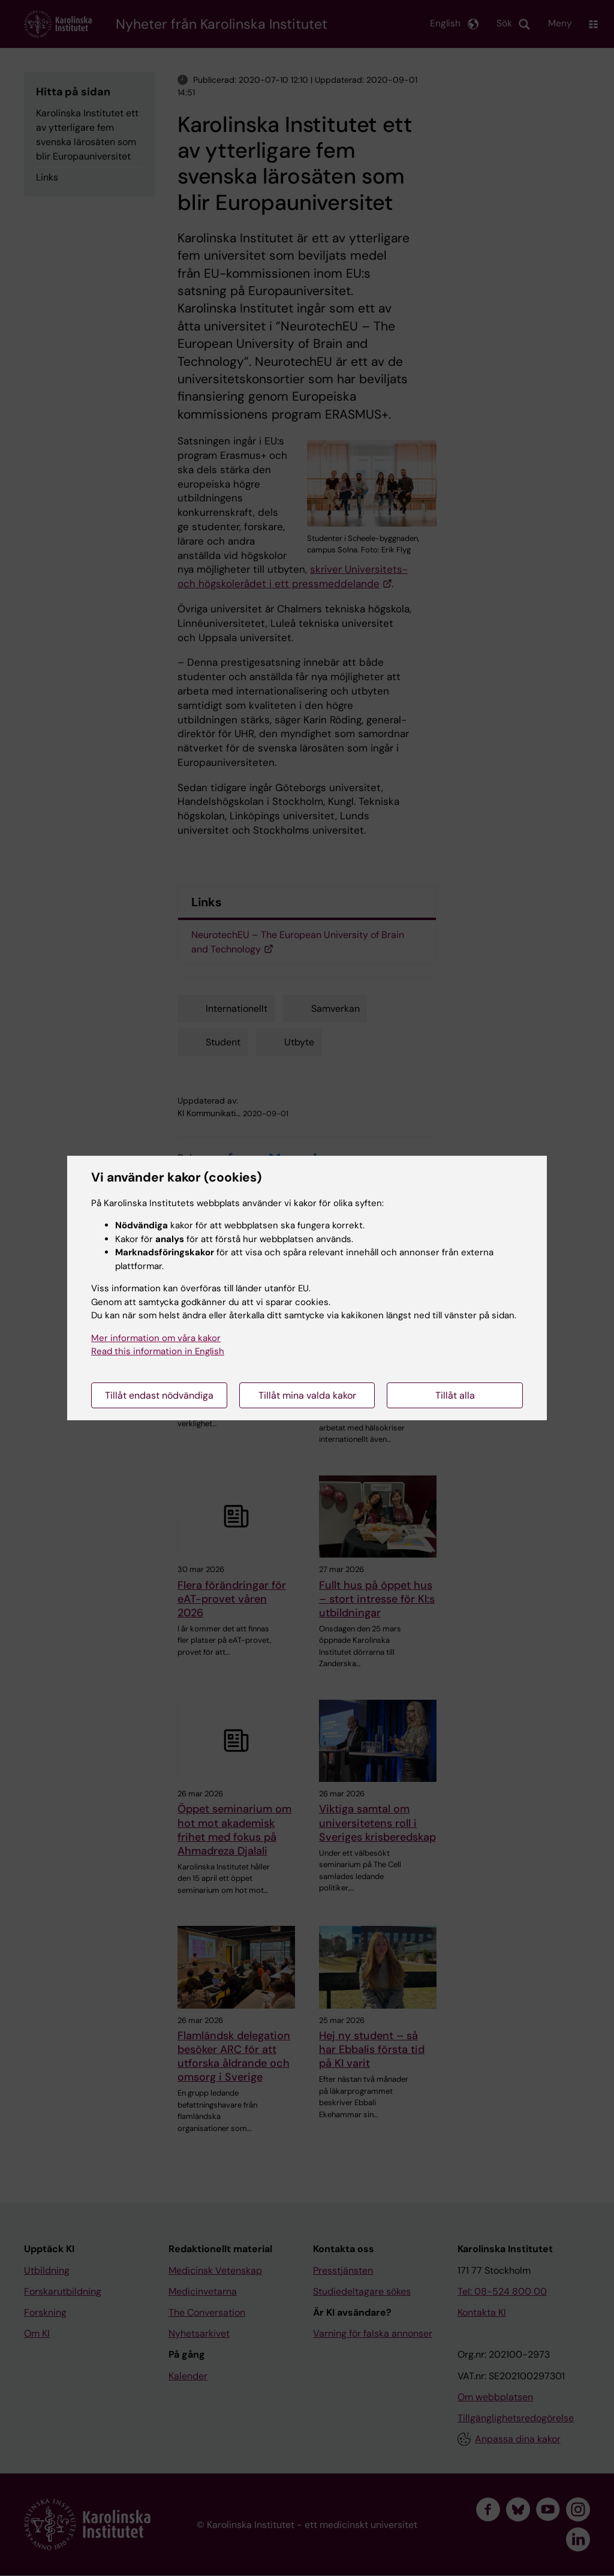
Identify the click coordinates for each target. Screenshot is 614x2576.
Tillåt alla (455, 1395)
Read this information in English (157, 1351)
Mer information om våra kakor (156, 1338)
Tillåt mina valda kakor (307, 1395)
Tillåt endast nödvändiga (159, 1395)
